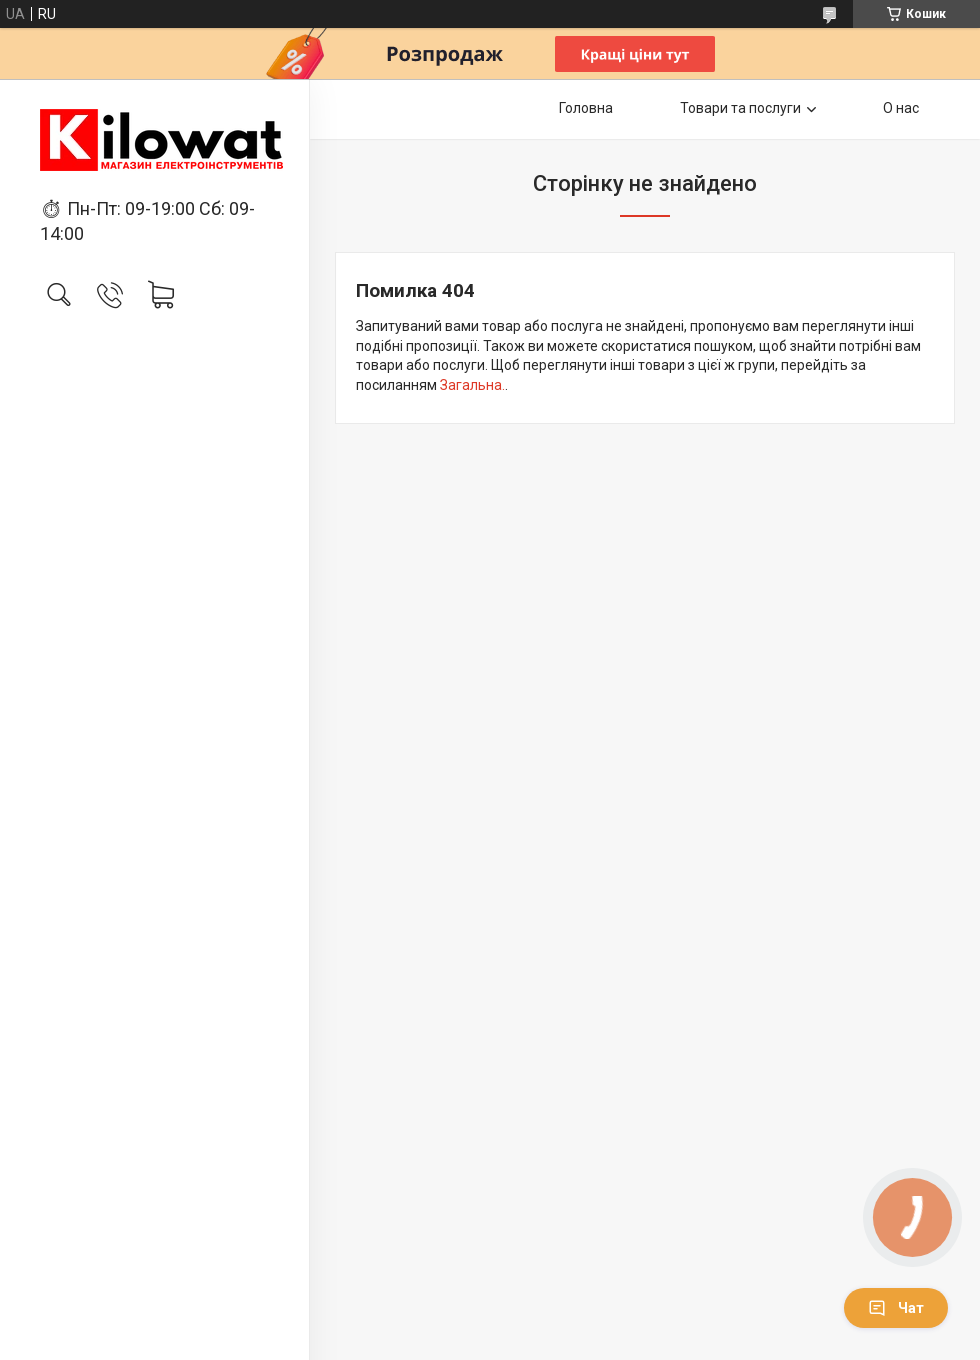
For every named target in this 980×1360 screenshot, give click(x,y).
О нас (901, 108)
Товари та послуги (740, 108)
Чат (896, 1308)
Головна (586, 108)
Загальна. (472, 385)
